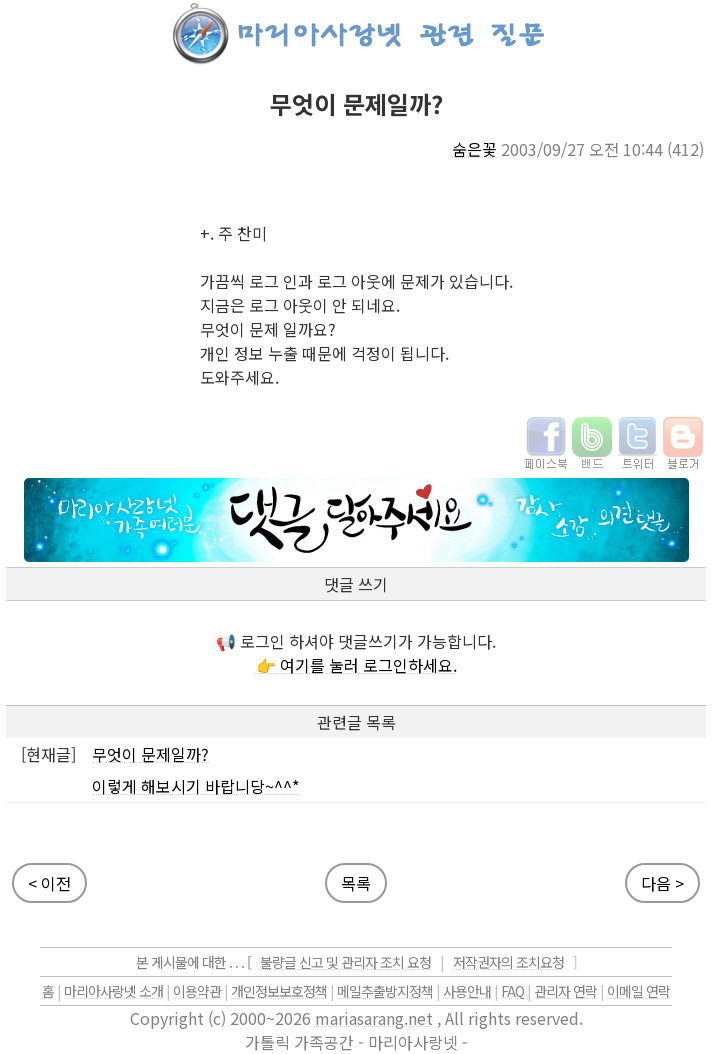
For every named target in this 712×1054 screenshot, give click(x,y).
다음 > (662, 883)
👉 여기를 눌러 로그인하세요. (356, 665)
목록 (356, 883)
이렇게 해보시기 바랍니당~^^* (195, 786)
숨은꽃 (474, 149)
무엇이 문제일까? (150, 754)
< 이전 (49, 883)
